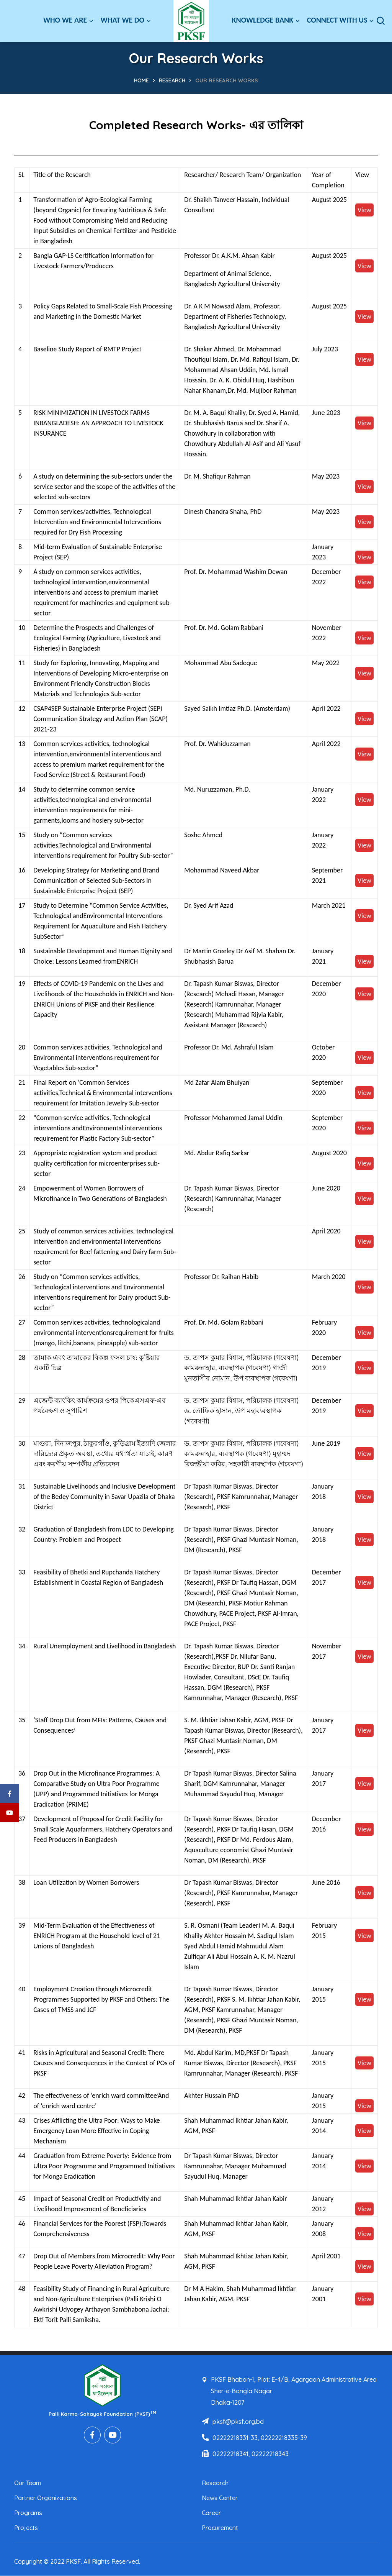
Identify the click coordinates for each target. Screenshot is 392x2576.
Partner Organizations (45, 2498)
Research (172, 80)
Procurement (220, 2528)
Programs (28, 2513)
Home (141, 80)
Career (211, 2513)
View (364, 210)
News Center (220, 2498)
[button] (380, 21)
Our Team (27, 2483)
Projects (26, 2528)
